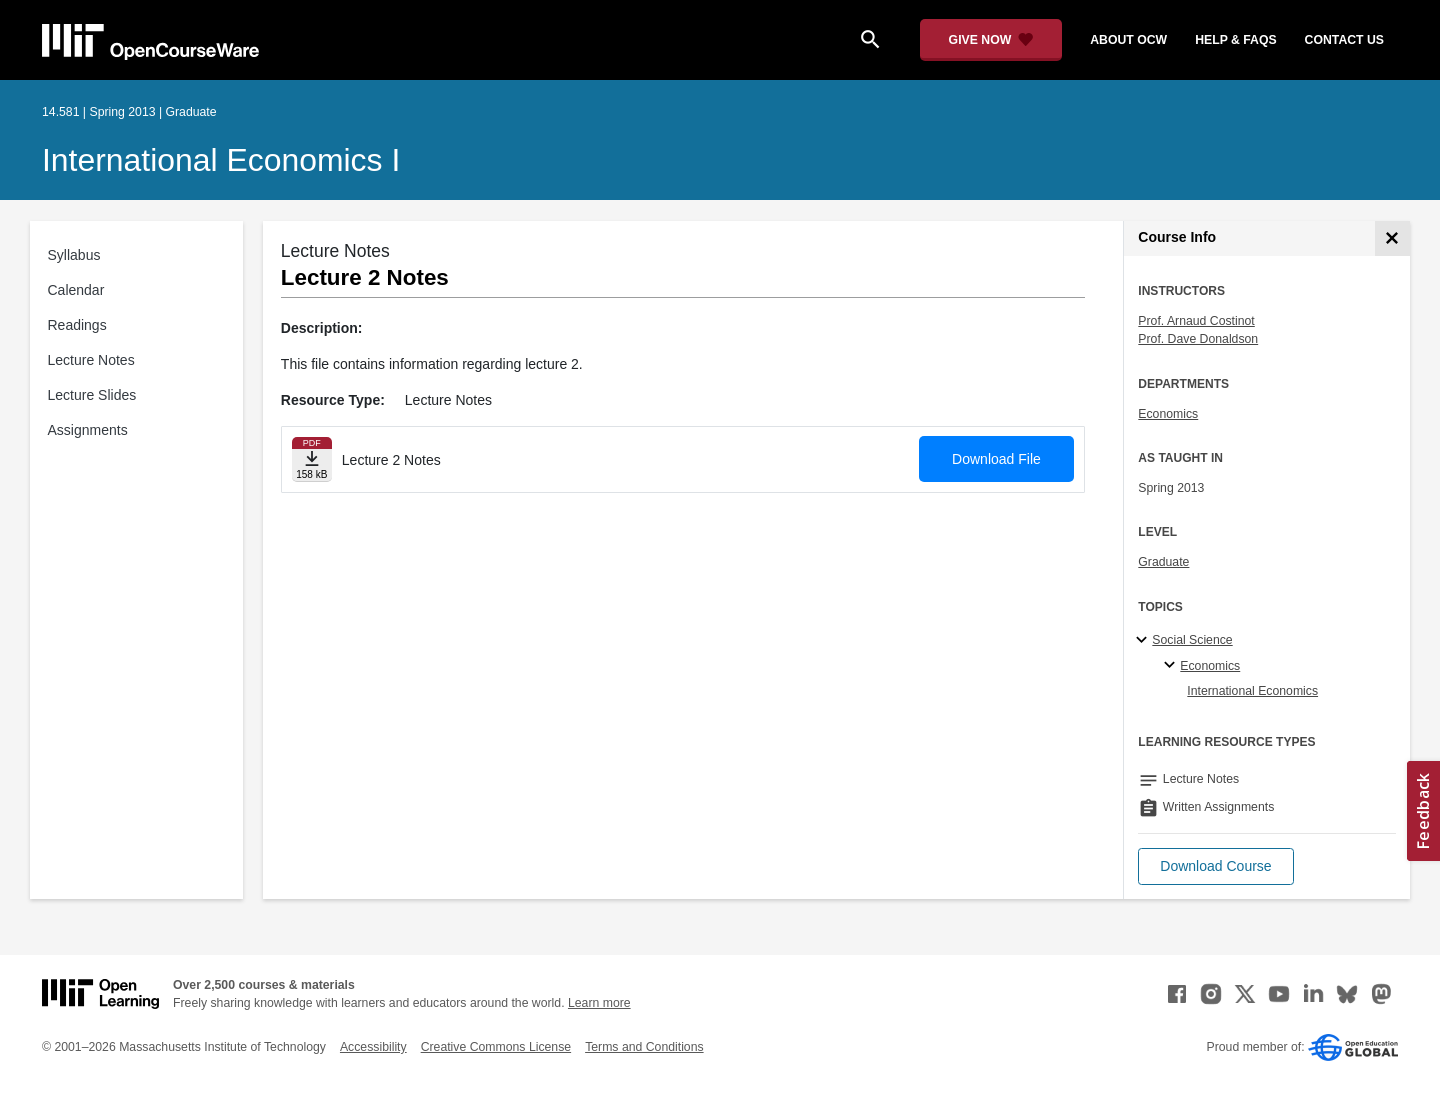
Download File (996, 459)
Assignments (88, 430)
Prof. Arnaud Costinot (1196, 321)
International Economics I (221, 160)
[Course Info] (1392, 238)
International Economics (1252, 691)
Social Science (1192, 640)
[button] (1215, 866)
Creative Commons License (496, 1047)
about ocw (1128, 40)
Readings (77, 325)
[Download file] (312, 459)
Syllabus (74, 255)
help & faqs (1235, 40)
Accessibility (373, 1047)
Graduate (1163, 562)
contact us (1344, 40)
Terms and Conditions (644, 1047)
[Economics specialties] (1172, 666)
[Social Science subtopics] (1144, 641)
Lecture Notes (91, 360)
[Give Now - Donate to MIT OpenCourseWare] (991, 40)
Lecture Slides (92, 395)
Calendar (76, 290)
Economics (1168, 414)
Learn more (599, 1003)
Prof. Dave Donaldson (1198, 339)
